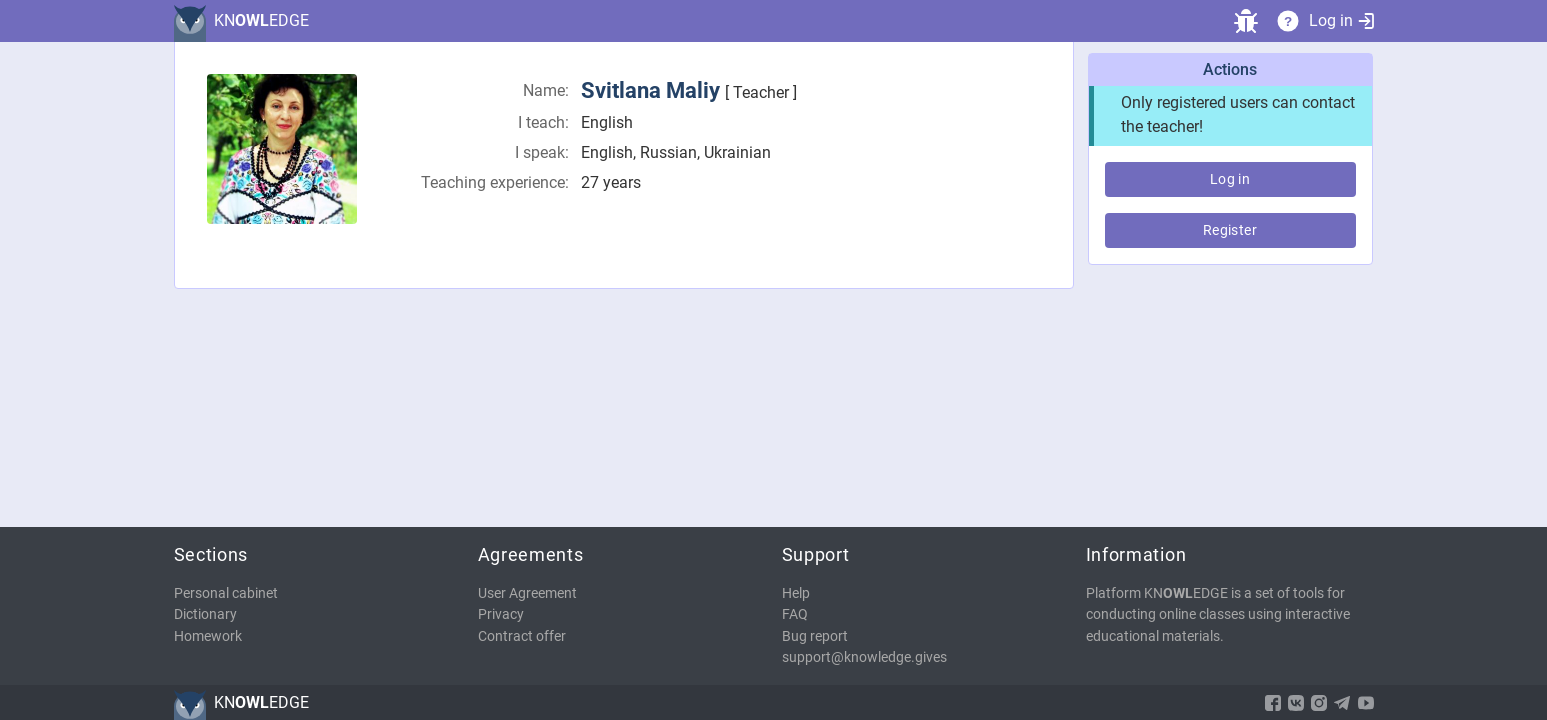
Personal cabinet (226, 593)
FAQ (795, 614)
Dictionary (205, 614)
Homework (208, 636)
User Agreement (527, 593)
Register (1230, 230)
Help (796, 593)
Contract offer (522, 636)
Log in (1341, 20)
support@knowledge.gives (864, 657)
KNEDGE (261, 20)
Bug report (815, 636)
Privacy (501, 614)
